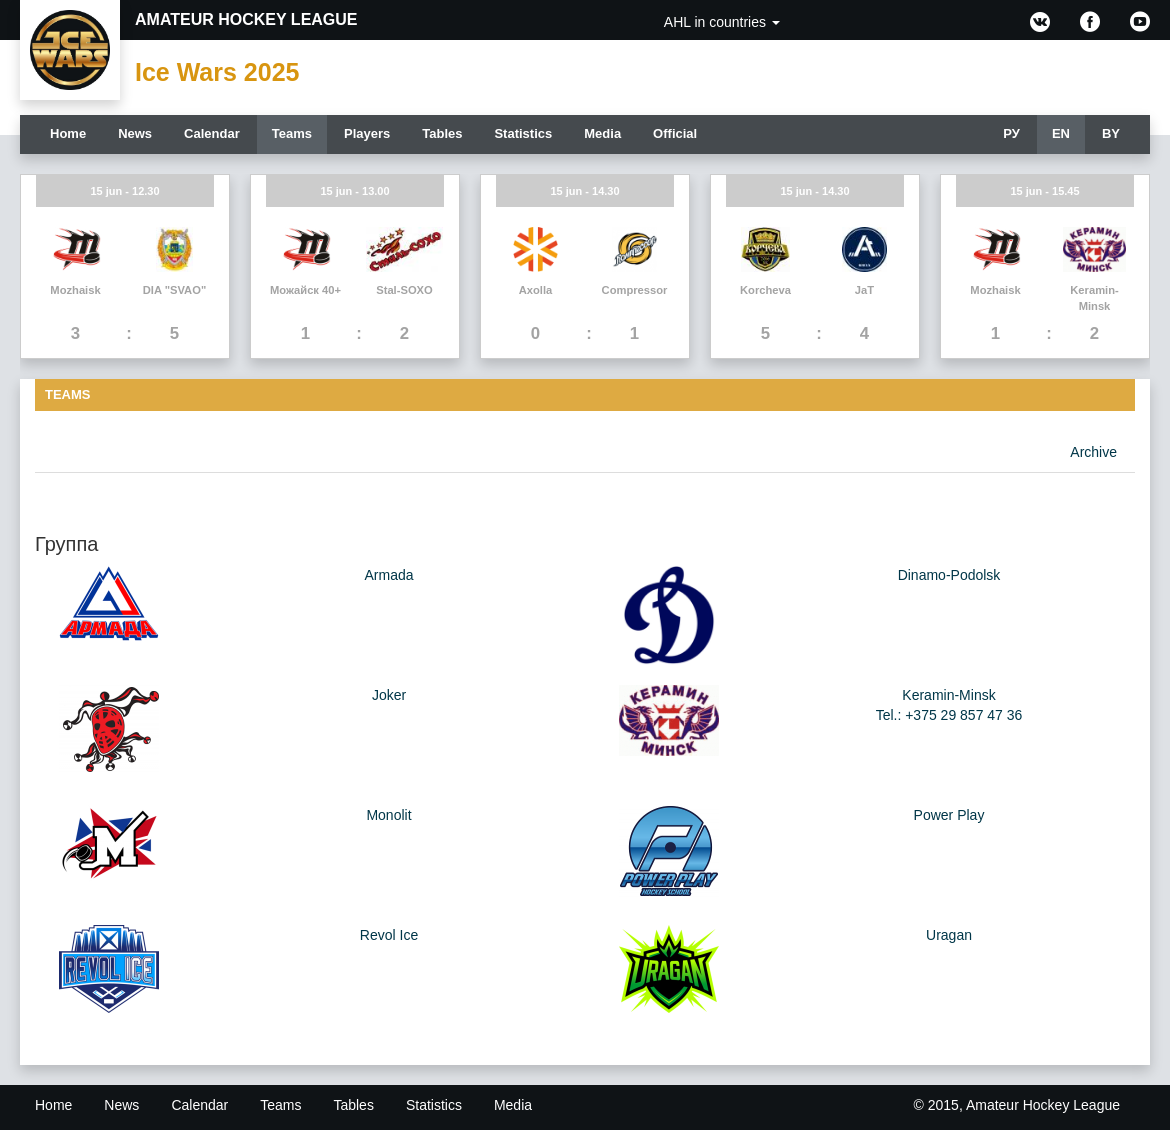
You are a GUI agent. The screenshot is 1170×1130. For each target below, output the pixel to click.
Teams (292, 133)
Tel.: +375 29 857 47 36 (949, 715)
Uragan (949, 935)
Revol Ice (389, 935)
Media (602, 133)
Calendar (212, 133)
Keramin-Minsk (948, 695)
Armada (388, 575)
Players (367, 133)
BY (1111, 133)
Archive (1093, 452)
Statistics (523, 133)
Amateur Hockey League (246, 19)
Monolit (388, 815)
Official (675, 133)
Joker (389, 695)
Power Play (949, 815)
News (135, 133)
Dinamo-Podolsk (949, 575)
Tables (442, 133)
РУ (1011, 133)
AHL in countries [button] (722, 22)
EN (1061, 133)
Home (68, 133)
